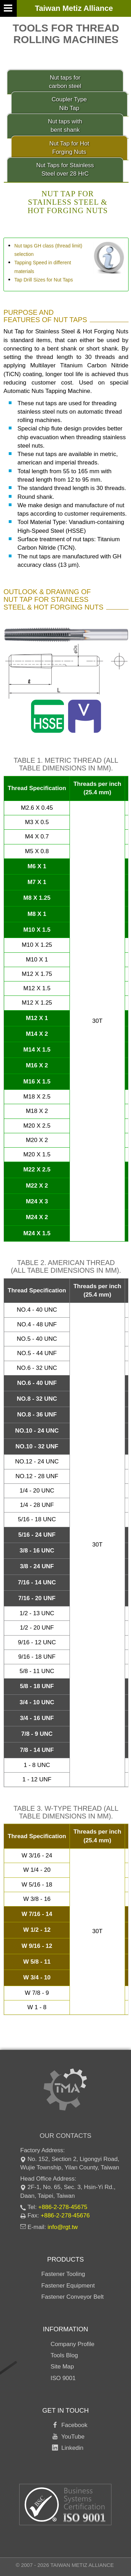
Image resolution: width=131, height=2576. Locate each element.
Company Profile (73, 2344)
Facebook (72, 2425)
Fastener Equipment (68, 2285)
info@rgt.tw (63, 2227)
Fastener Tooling (63, 2274)
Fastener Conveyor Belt (72, 2296)
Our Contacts (65, 2135)
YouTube (71, 2436)
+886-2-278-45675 (62, 2207)
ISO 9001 (63, 2378)
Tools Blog (64, 2355)
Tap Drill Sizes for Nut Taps (43, 280)
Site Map (62, 2366)
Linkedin (70, 2448)
